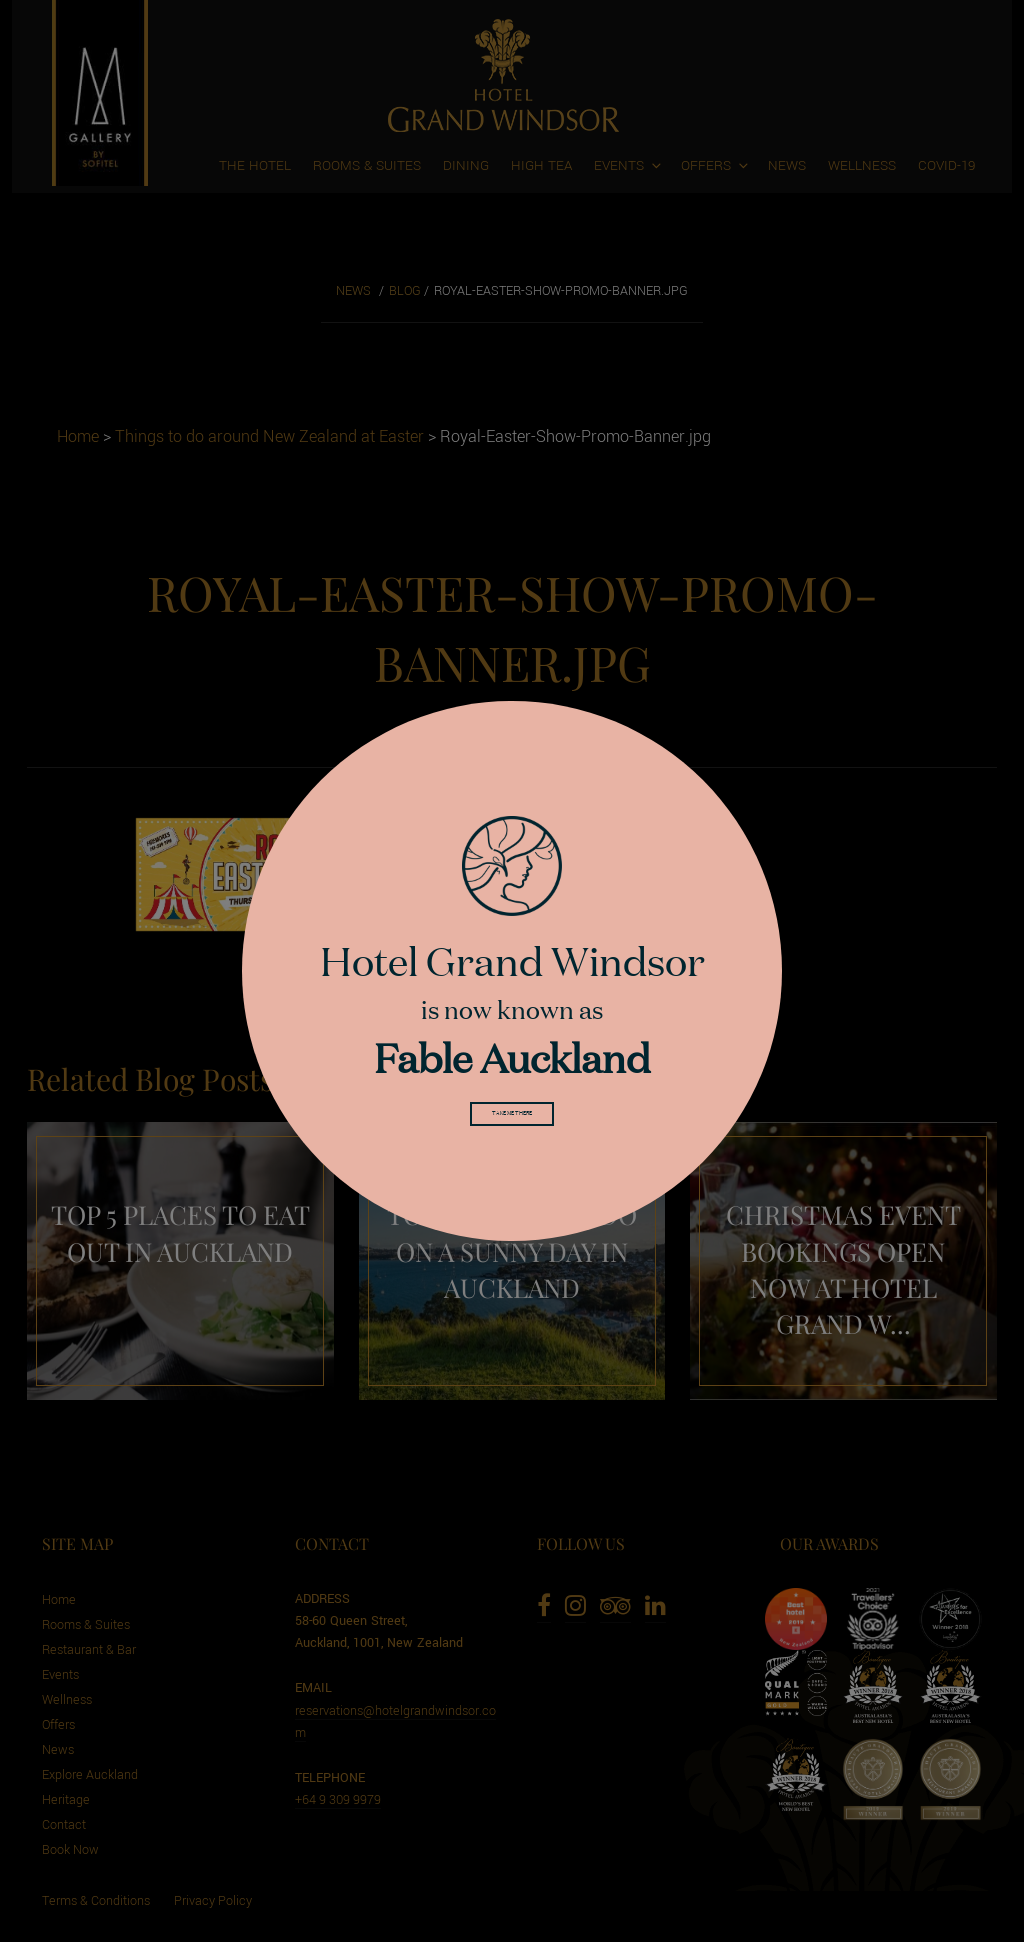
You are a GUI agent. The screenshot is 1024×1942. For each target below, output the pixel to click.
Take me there (512, 1119)
